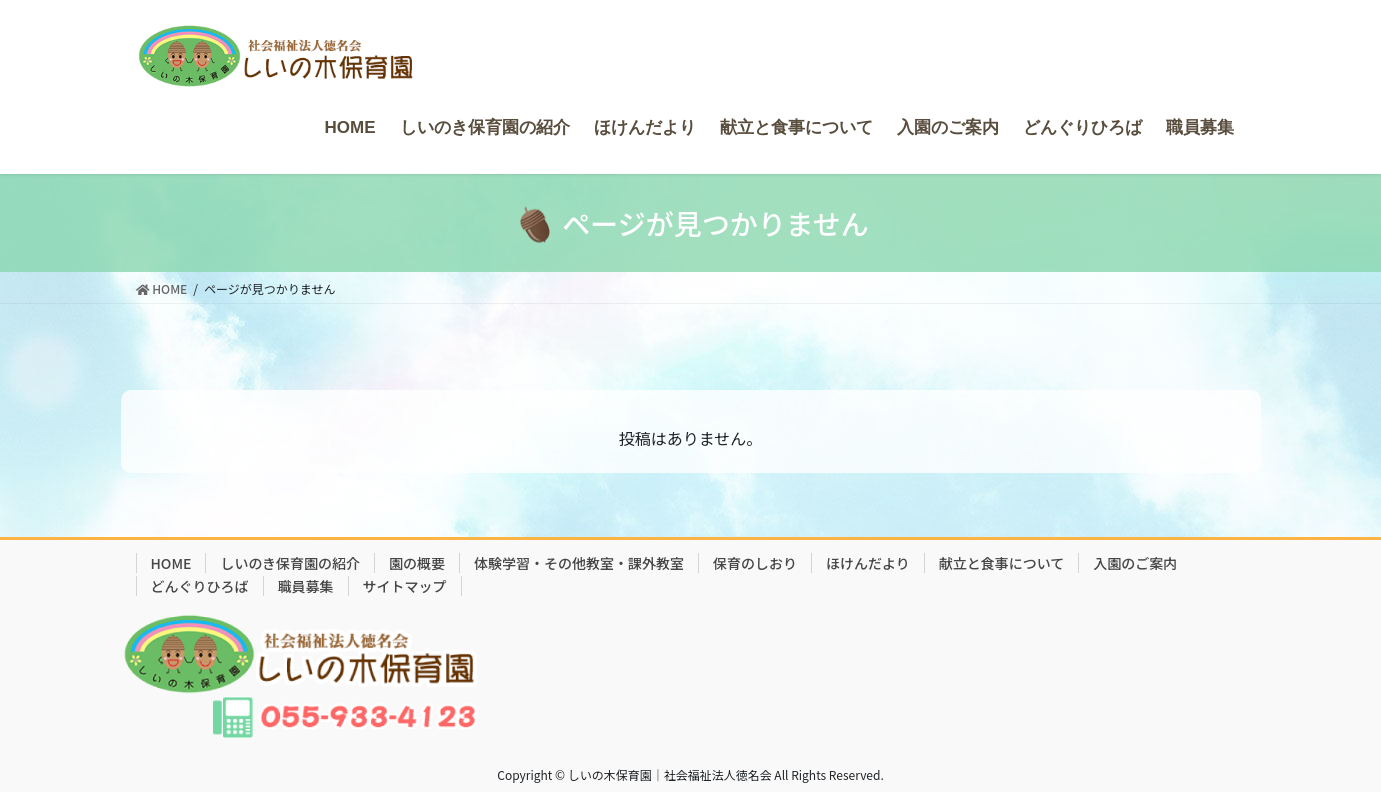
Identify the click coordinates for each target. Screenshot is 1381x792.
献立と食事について (1002, 563)
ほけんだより (868, 563)
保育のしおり (755, 563)
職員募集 (306, 586)
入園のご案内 (1135, 563)
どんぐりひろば (200, 586)
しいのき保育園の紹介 (290, 563)
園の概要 (417, 563)
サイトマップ (405, 586)
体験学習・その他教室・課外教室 (579, 563)
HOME (171, 563)
